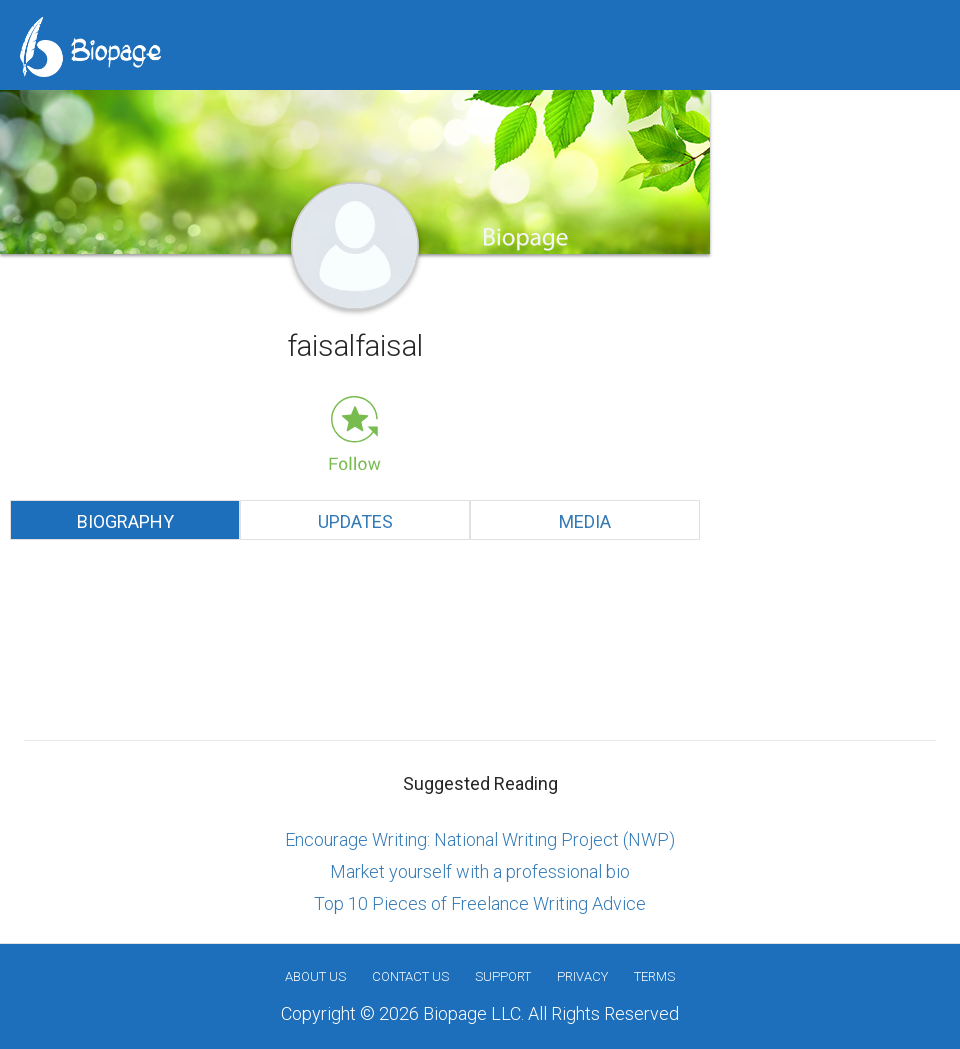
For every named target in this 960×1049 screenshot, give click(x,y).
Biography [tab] (125, 521)
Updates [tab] (355, 521)
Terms (654, 976)
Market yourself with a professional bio (480, 871)
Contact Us (410, 976)
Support (503, 976)
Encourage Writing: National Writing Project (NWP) (480, 839)
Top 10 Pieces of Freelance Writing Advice (480, 903)
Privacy (582, 976)
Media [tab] (585, 521)
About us (315, 976)
